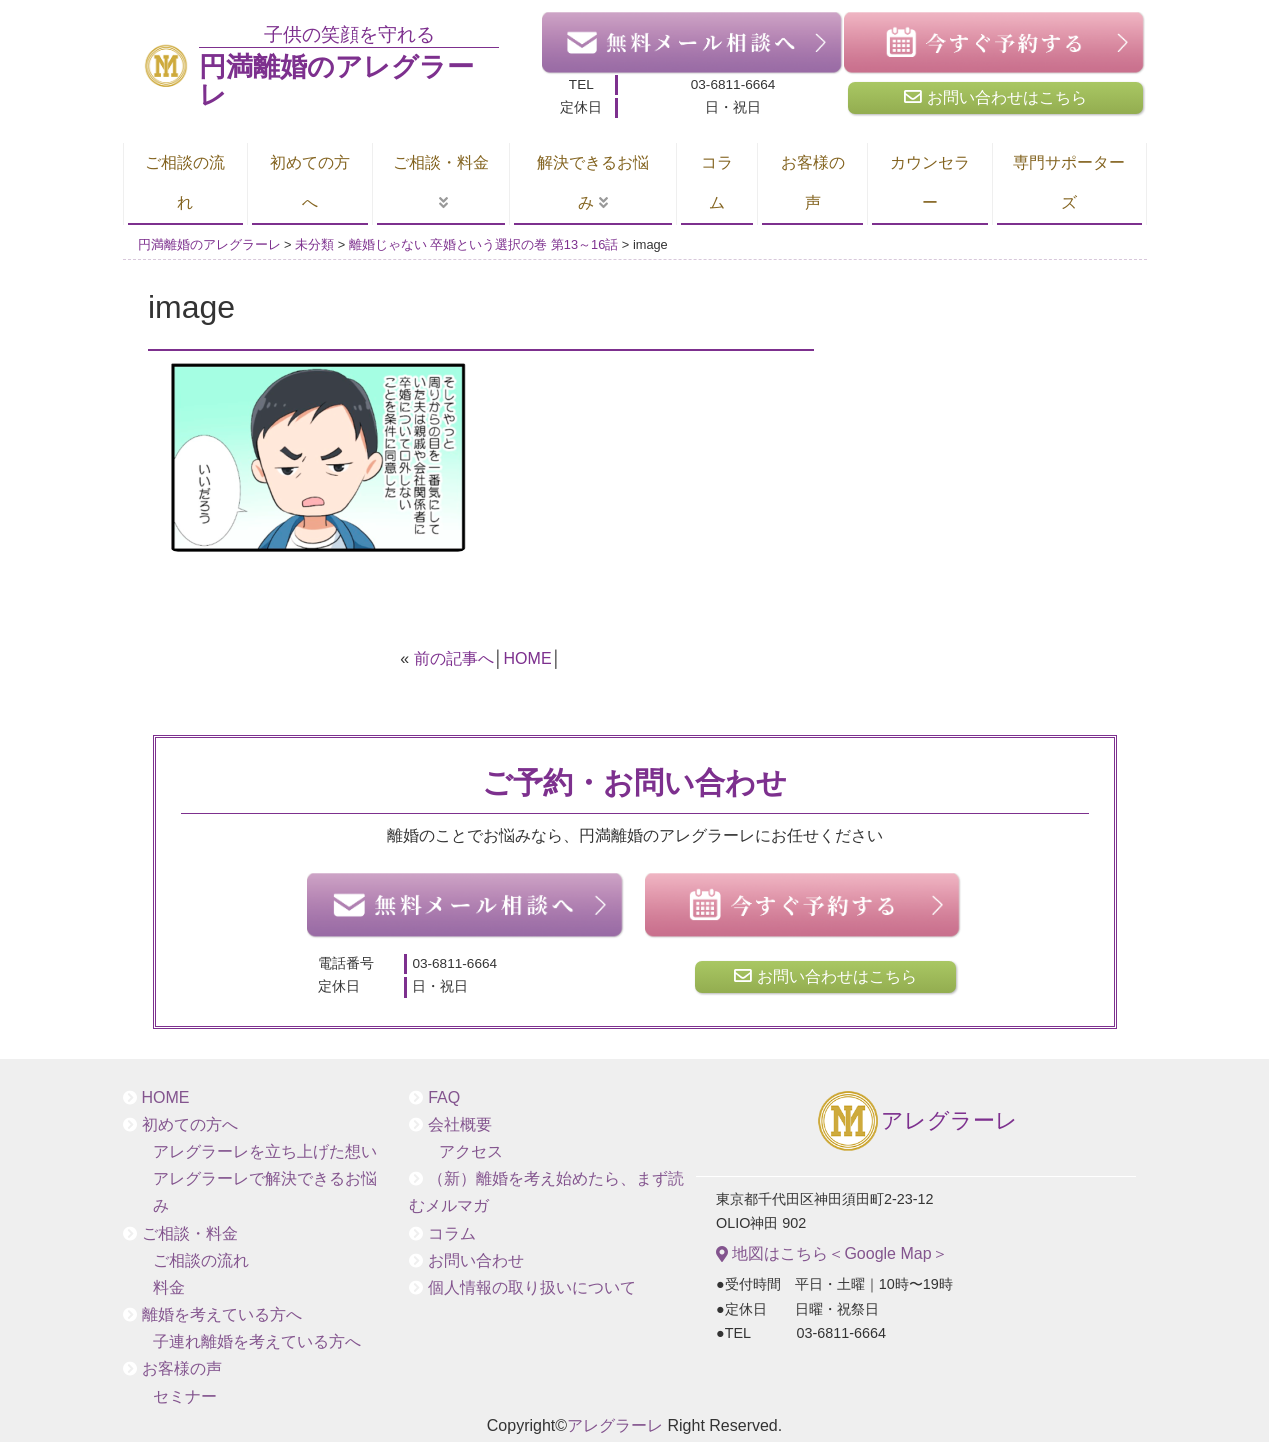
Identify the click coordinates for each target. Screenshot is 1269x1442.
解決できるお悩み (593, 182)
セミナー (185, 1396)
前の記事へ (454, 658)
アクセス (471, 1151)
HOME (528, 658)
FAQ (444, 1097)
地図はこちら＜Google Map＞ (832, 1254)
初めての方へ (310, 182)
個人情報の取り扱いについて (532, 1287)
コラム (717, 182)
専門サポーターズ (1069, 182)
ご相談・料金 (441, 162)
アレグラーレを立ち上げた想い (265, 1151)
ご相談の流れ (185, 182)
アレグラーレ (916, 1122)
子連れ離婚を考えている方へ (257, 1341)
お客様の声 (813, 182)
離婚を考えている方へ (222, 1314)
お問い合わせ (476, 1260)
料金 (169, 1287)
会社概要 (460, 1124)
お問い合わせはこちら (995, 97)
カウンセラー (930, 182)
